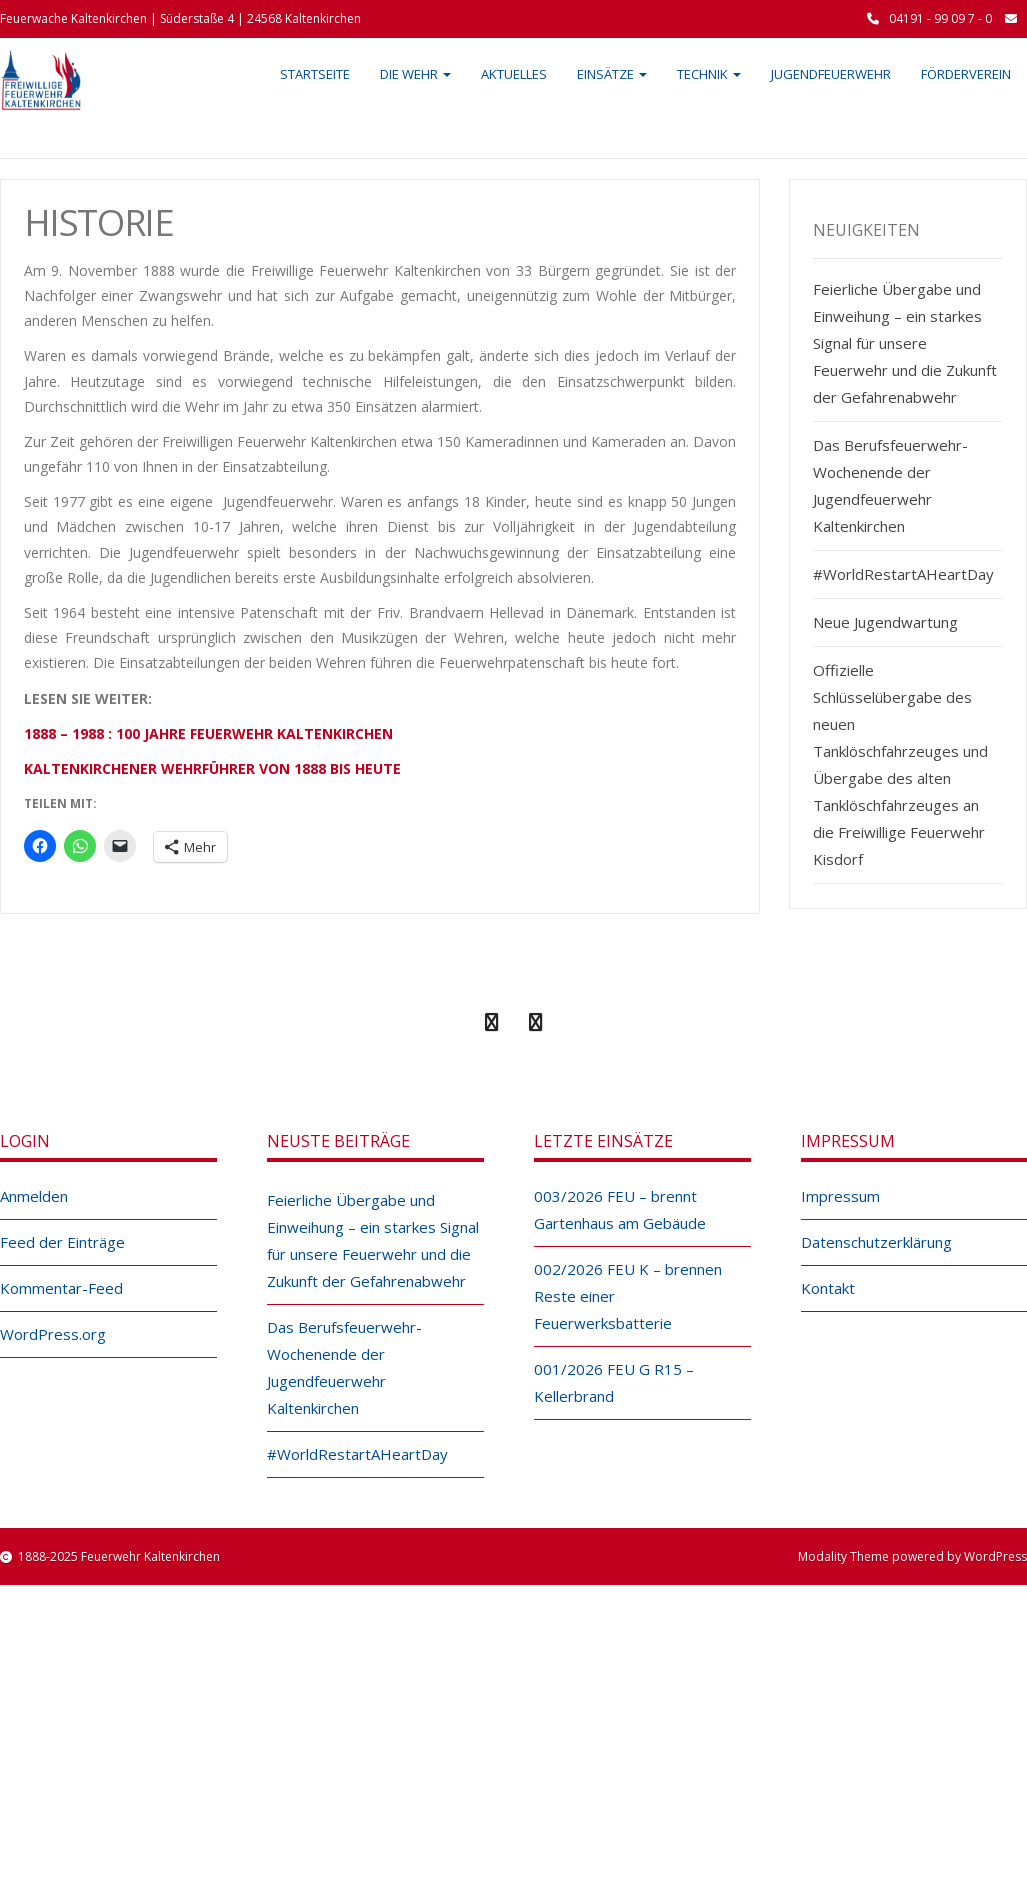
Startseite (315, 74)
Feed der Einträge (62, 1242)
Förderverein (966, 74)
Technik (709, 74)
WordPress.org (53, 1334)
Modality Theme (843, 1556)
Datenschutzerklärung (876, 1242)
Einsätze (612, 74)
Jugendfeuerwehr (831, 74)
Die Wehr (415, 74)
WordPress (995, 1556)
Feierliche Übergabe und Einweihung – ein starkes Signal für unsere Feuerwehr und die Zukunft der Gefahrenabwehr (905, 343)
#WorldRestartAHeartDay (903, 574)
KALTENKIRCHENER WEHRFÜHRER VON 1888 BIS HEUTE (212, 768)
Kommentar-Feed (61, 1288)
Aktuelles (514, 74)
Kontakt (828, 1288)
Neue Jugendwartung (885, 622)
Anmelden (34, 1196)
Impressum (840, 1196)
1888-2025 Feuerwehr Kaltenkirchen (119, 1556)
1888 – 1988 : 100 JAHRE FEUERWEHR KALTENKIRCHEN (208, 733)
